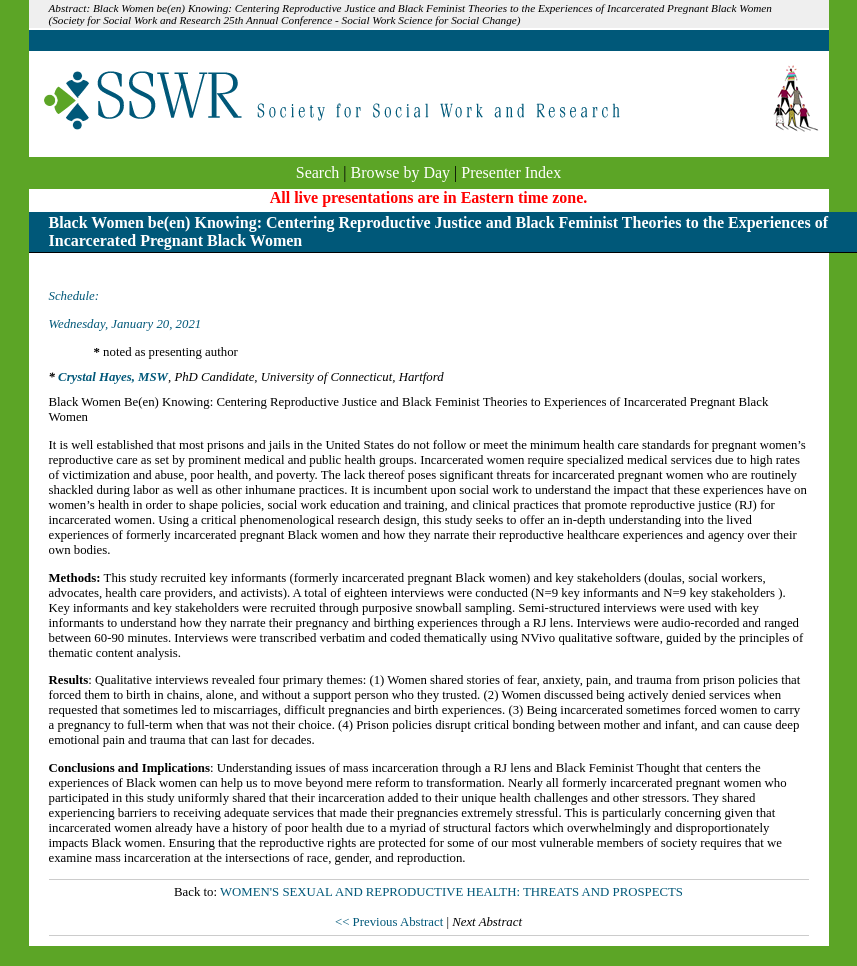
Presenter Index (511, 172)
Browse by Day (401, 172)
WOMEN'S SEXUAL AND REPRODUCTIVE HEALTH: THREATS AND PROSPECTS (451, 892)
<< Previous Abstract (390, 922)
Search (318, 172)
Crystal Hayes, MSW (113, 377)
